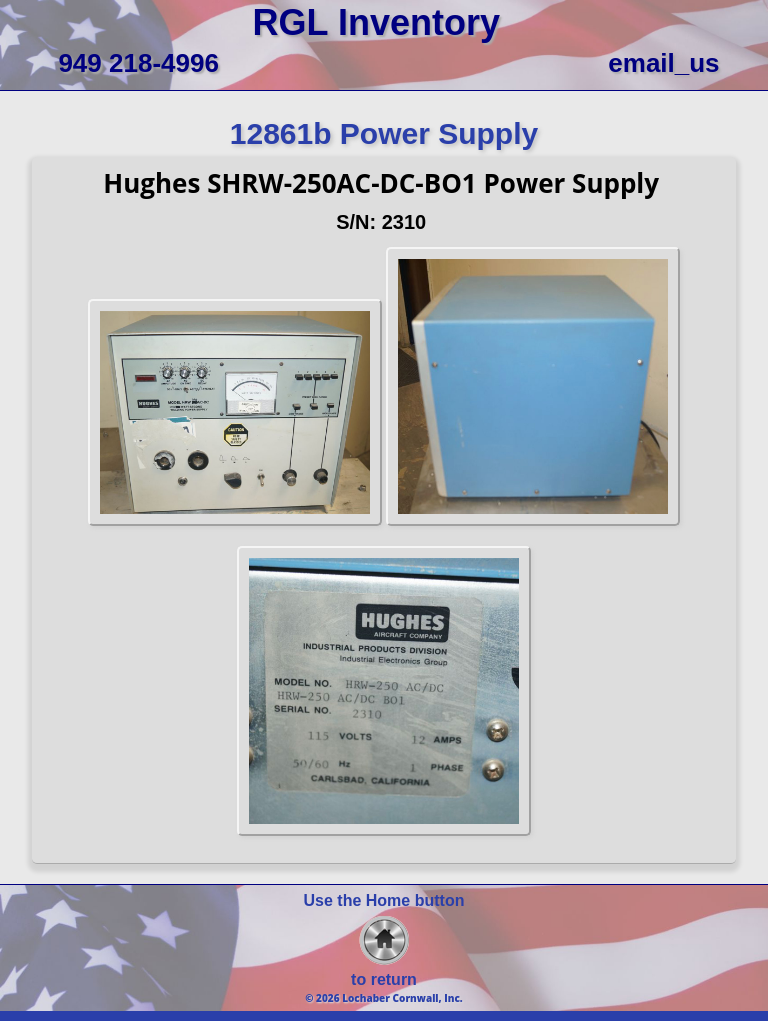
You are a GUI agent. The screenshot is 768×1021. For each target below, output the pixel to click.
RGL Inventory (376, 22)
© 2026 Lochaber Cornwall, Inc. (384, 998)
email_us (663, 63)
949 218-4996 (138, 63)
